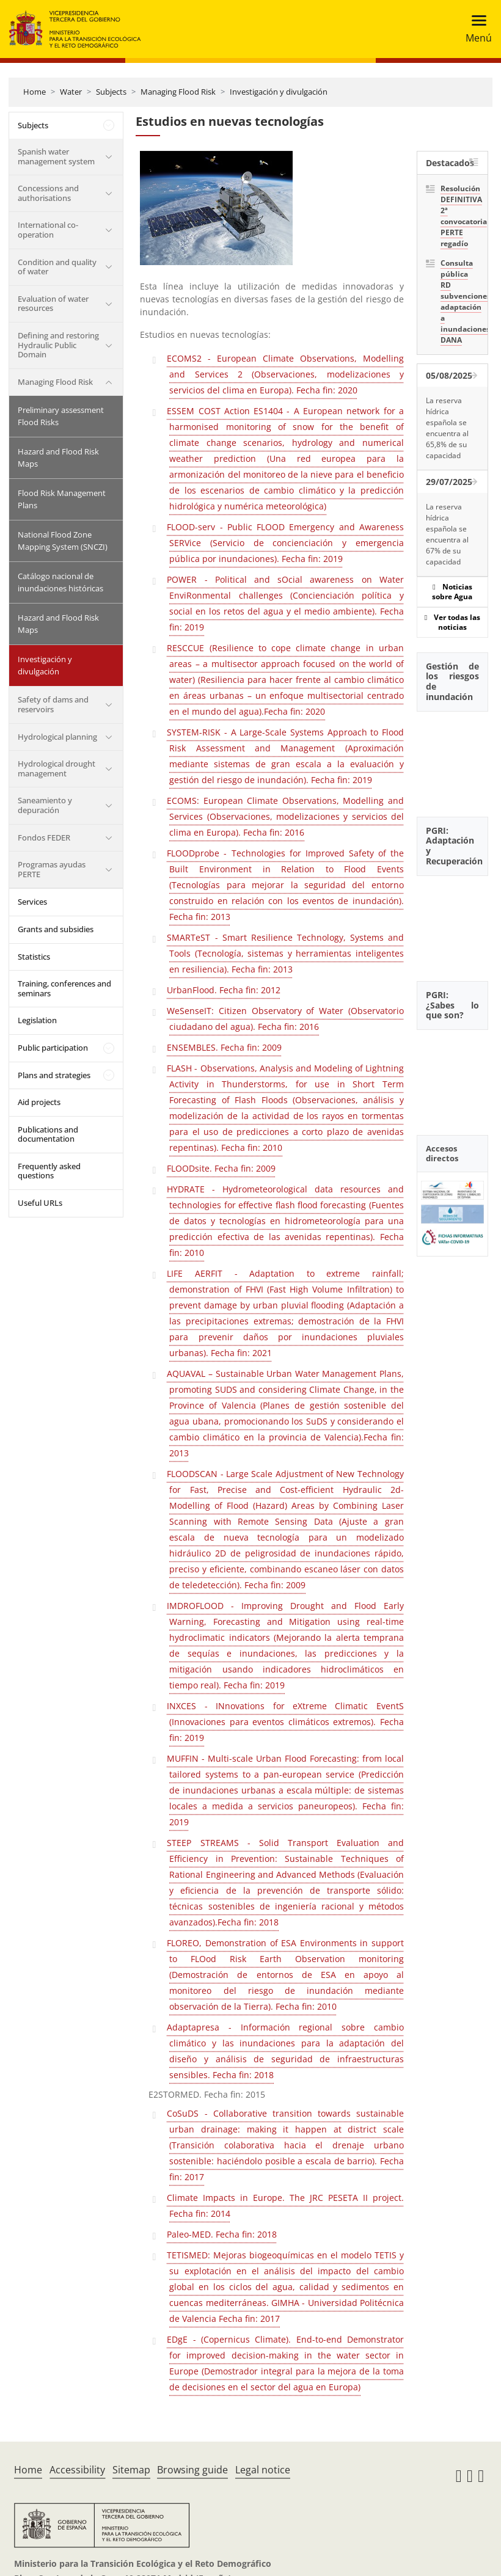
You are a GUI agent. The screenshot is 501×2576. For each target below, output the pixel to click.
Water (71, 91)
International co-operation (48, 229)
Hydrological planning (57, 736)
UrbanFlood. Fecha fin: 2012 (223, 990)
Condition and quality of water (57, 267)
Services (32, 901)
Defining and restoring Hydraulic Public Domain (58, 345)
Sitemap (131, 2469)
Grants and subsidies (55, 929)
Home (34, 91)
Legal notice (262, 2469)
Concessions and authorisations (48, 193)
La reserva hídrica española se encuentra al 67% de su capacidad (447, 534)
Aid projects (39, 1101)
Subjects (111, 91)
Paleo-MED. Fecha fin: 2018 (222, 2234)
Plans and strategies (54, 1075)
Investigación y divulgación (278, 91)
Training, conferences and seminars (64, 988)
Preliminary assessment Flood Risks (61, 416)
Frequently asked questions (49, 1171)
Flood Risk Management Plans (62, 499)
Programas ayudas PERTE (52, 869)
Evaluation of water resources (53, 303)
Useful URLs (40, 1202)
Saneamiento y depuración (45, 805)
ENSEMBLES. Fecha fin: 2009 (224, 1047)
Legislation (37, 1020)
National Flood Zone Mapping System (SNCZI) (63, 540)
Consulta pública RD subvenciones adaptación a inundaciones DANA (460, 301)
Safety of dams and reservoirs (53, 704)
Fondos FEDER (44, 837)
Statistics (34, 956)
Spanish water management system (56, 156)
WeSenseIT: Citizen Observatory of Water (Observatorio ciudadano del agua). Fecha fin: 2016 (285, 1018)
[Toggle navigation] (475, 29)
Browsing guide (192, 2469)
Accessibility (77, 2469)
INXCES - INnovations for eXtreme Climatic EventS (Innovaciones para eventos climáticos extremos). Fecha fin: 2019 (285, 1721)
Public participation (53, 1047)
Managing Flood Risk (178, 91)
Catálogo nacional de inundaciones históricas (60, 582)
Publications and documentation (48, 1134)
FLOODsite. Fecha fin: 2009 (221, 1168)
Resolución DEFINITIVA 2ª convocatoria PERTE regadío (460, 216)
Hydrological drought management (56, 768)
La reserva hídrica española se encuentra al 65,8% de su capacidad (447, 428)
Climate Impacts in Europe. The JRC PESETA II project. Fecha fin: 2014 (285, 2205)
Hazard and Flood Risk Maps (58, 457)
